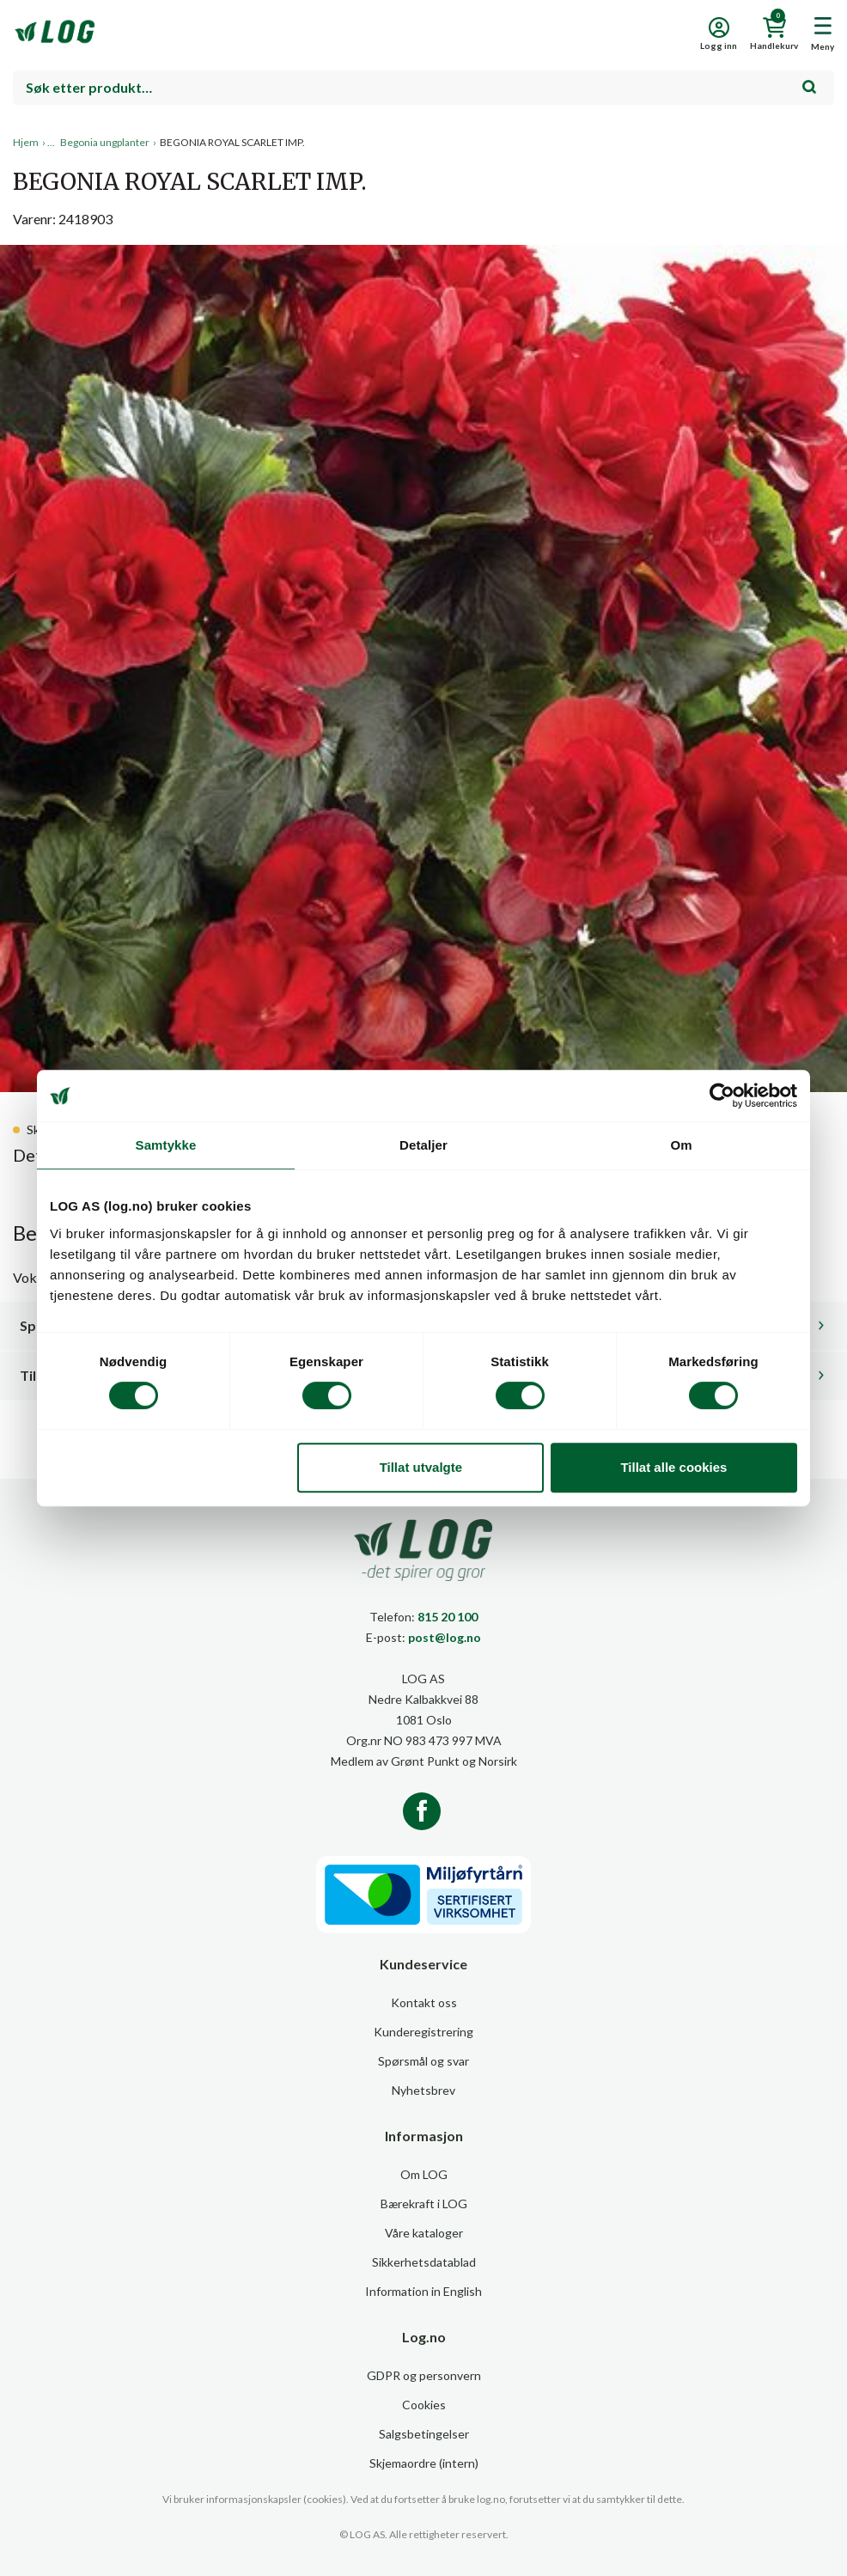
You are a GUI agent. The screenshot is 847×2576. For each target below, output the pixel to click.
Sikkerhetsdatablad (424, 2262)
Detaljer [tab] (423, 1145)
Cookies (424, 2404)
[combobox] (423, 87)
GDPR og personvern (424, 2375)
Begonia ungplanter (104, 142)
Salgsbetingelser (424, 2433)
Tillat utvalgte (421, 1467)
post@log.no (444, 1637)
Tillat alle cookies (673, 1467)
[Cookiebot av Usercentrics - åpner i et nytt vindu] (722, 1095)
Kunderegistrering (423, 2031)
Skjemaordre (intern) (423, 2463)
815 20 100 (447, 1616)
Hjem (26, 142)
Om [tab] (681, 1145)
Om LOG (424, 2174)
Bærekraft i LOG (424, 2203)
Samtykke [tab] (166, 1145)
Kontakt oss (424, 2002)
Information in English (423, 2291)
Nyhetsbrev (423, 2090)
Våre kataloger (424, 2232)
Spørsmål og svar (423, 2061)
